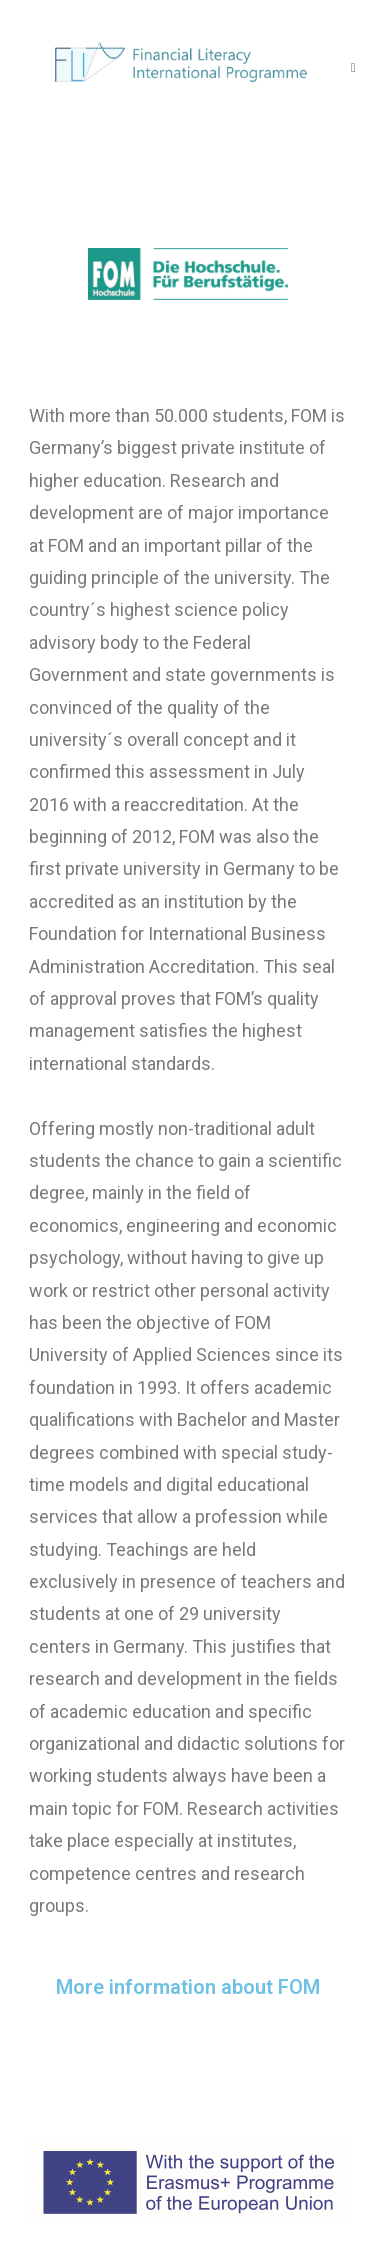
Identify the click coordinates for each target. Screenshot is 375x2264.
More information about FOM (188, 1987)
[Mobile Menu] (353, 67)
